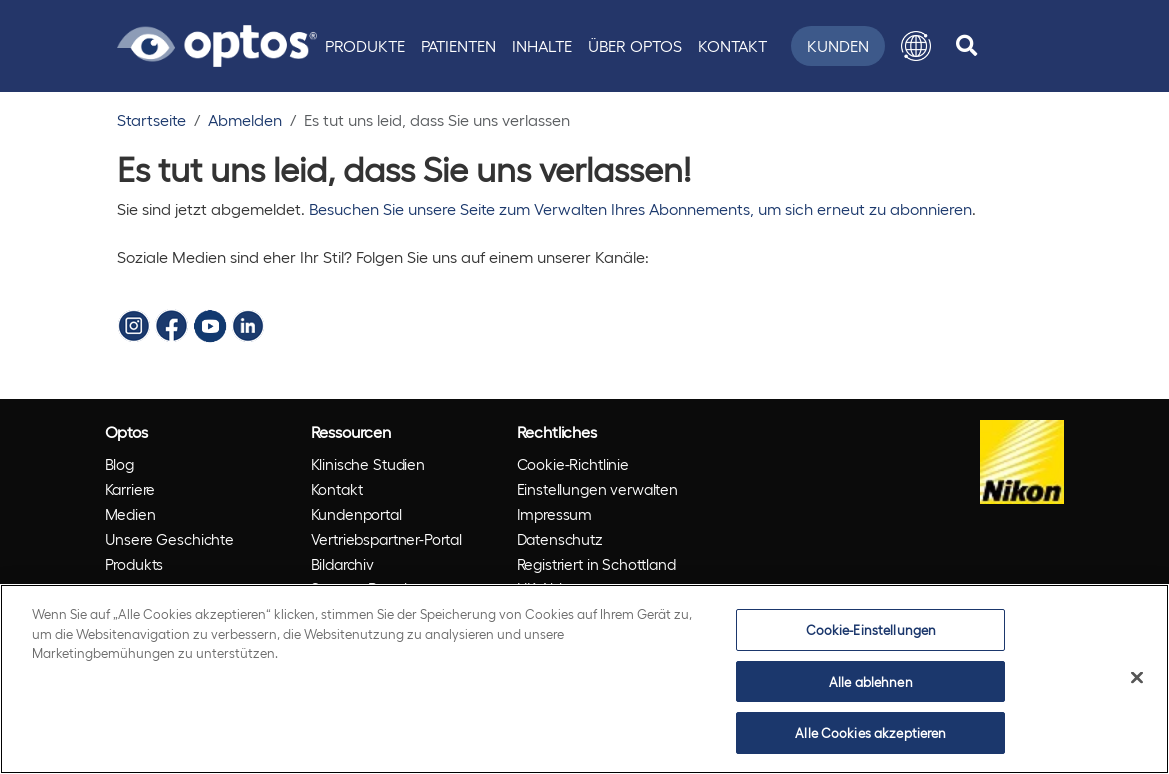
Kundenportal (356, 514)
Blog (119, 464)
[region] (584, 679)
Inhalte (542, 45)
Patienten (458, 45)
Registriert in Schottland (596, 564)
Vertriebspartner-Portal (387, 539)
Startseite (151, 119)
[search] (966, 46)
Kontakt (732, 45)
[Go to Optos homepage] (217, 43)
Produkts (134, 564)
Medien (130, 514)
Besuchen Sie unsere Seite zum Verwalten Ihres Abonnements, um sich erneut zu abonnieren (640, 208)
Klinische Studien (368, 464)
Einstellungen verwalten (598, 489)
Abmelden (245, 119)
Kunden (838, 45)
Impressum (555, 514)
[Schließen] (1137, 678)
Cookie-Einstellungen (871, 629)
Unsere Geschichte (169, 539)
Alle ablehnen (871, 681)
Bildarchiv (343, 564)
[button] (916, 46)
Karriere (130, 489)
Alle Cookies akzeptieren (870, 732)
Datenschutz (560, 539)
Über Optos (635, 45)
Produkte (365, 45)
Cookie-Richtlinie (573, 464)
